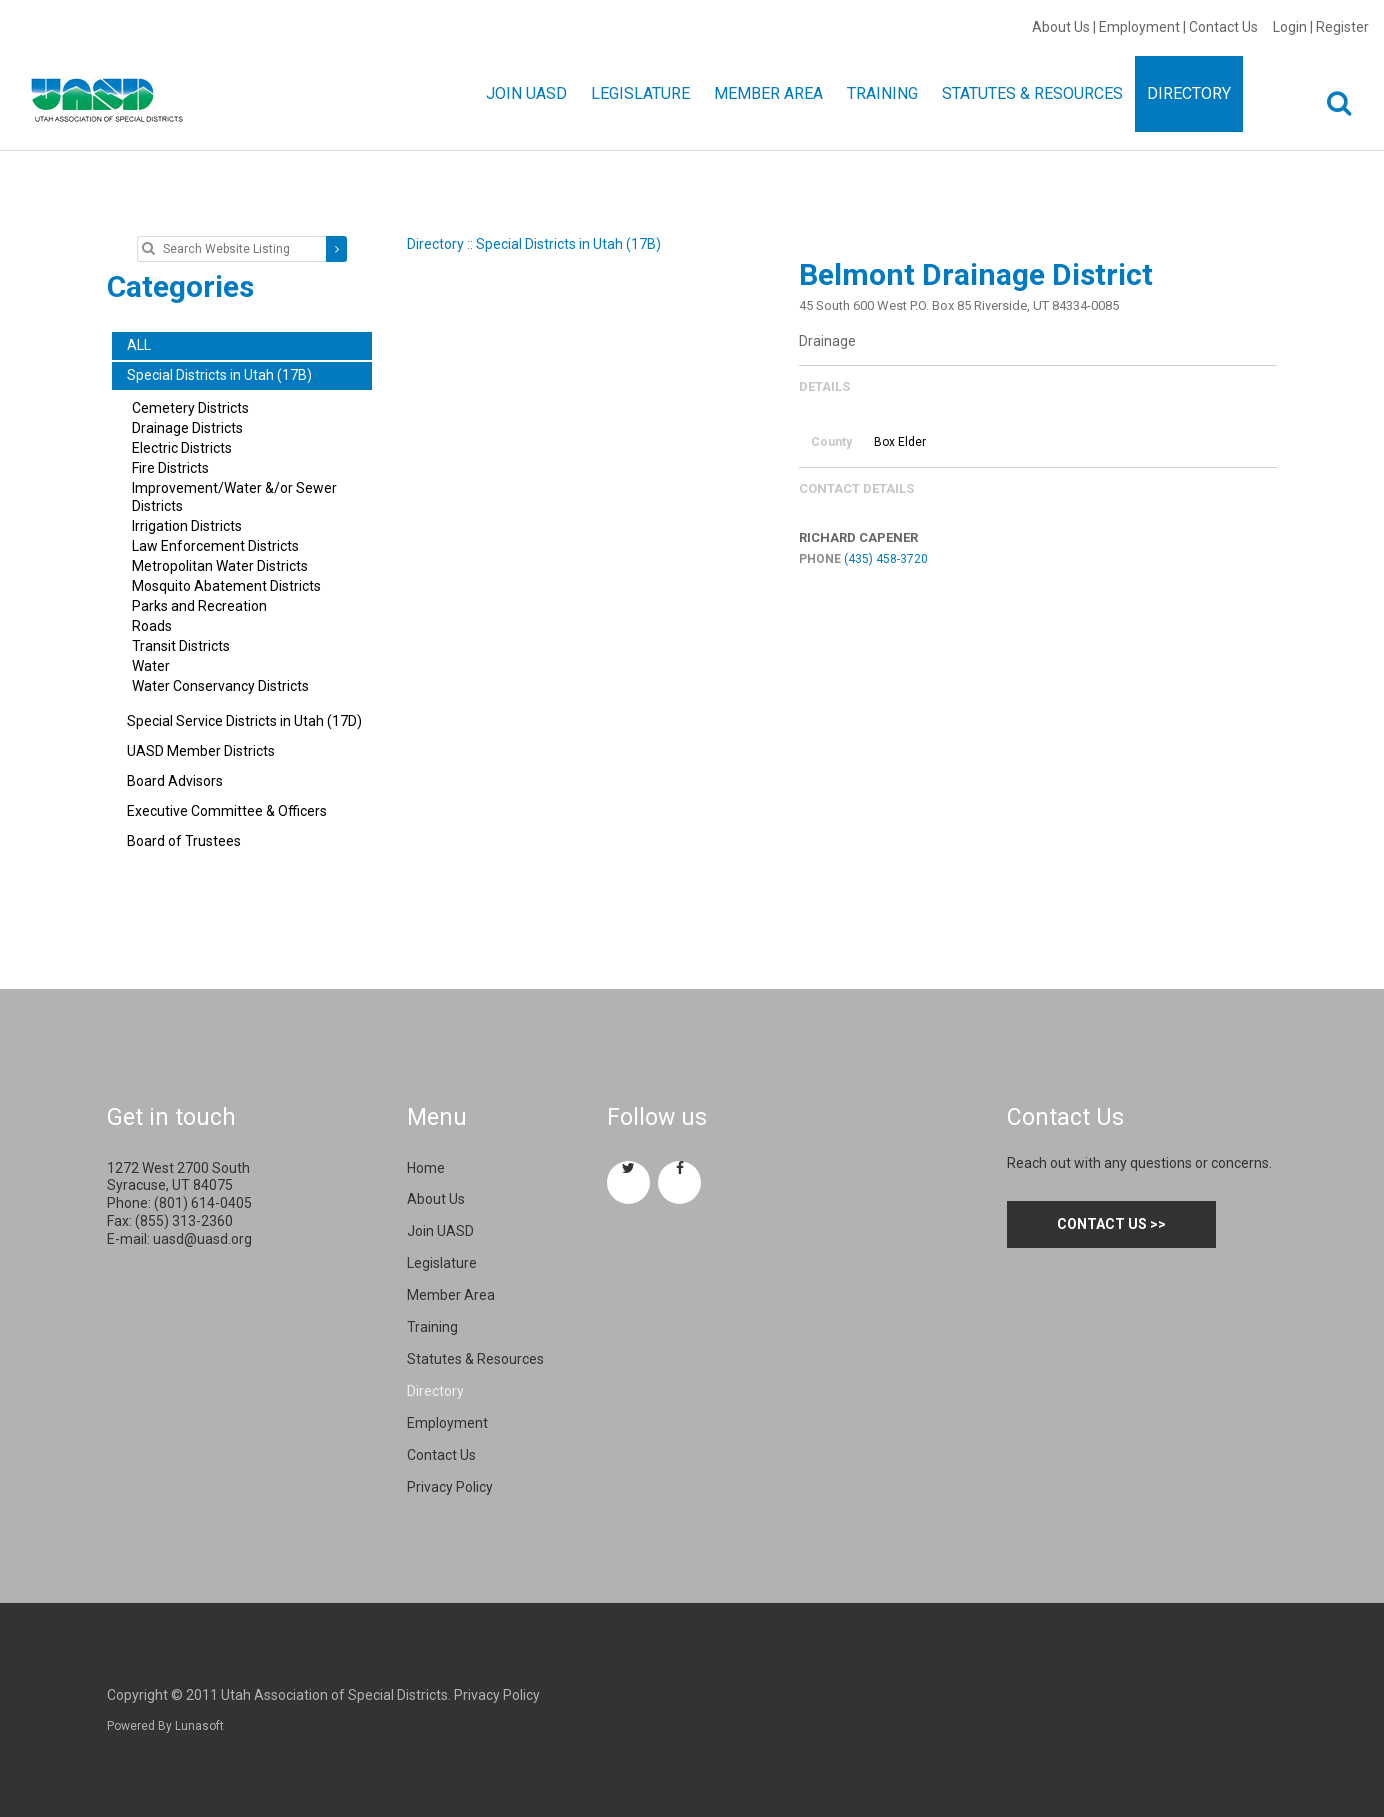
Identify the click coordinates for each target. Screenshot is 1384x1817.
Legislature (442, 1263)
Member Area (451, 1295)
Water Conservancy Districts (220, 686)
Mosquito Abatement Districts (226, 586)
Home (426, 1168)
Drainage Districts (187, 428)
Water (151, 666)
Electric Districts (182, 448)
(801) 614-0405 (203, 1203)
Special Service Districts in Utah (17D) (244, 721)
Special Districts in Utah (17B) (568, 244)
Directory (435, 244)
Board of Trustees (184, 841)
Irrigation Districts (187, 526)
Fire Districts (170, 468)
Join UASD (440, 1231)
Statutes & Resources (475, 1359)
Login (1290, 27)
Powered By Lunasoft (165, 1726)
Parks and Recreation (199, 606)
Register (1342, 27)
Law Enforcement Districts (215, 546)
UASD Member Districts (201, 751)
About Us (1061, 27)
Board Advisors (175, 781)
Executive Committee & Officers (227, 811)
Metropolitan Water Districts (220, 566)
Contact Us (1223, 27)
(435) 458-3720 (886, 559)
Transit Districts (181, 646)
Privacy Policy (450, 1487)
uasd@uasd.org (202, 1239)
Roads (152, 626)
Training (432, 1327)
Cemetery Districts (190, 408)
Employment (1139, 27)
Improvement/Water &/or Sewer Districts (234, 497)
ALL (139, 345)
